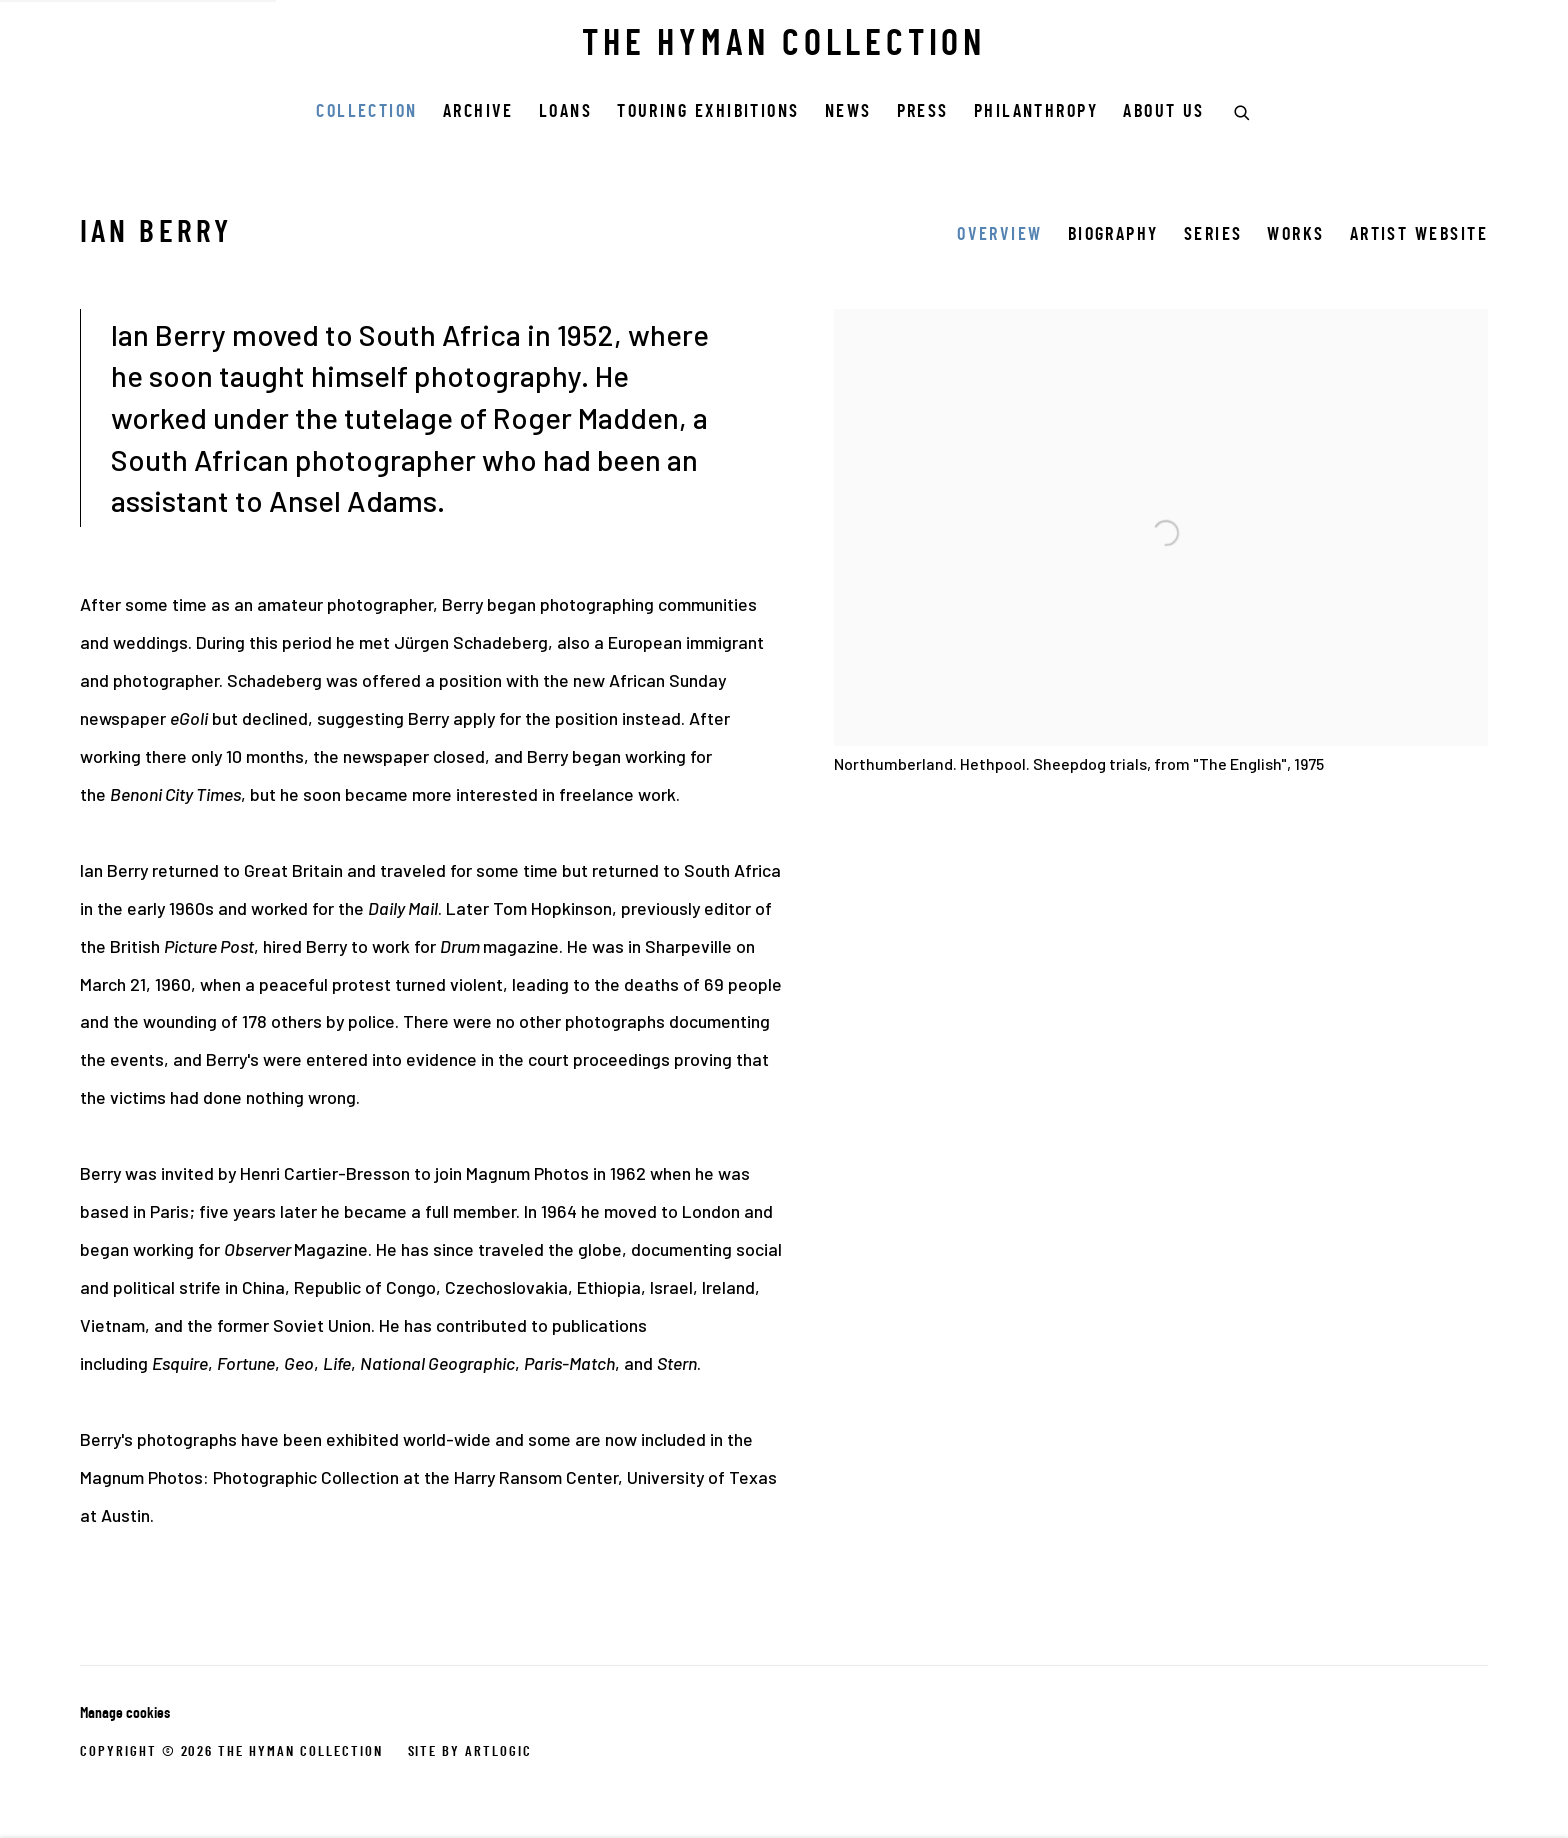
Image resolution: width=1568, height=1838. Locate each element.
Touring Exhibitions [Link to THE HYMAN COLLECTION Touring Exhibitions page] (708, 112)
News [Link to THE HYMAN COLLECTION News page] (848, 112)
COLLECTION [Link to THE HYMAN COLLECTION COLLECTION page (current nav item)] (367, 112)
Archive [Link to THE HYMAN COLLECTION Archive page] (478, 112)
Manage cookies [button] (125, 1714)
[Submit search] (1243, 110)
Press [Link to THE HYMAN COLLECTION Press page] (923, 112)
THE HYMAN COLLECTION (784, 46)
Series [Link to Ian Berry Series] (1213, 235)
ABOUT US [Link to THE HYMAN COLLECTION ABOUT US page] (1164, 112)
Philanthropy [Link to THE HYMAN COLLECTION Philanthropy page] (1036, 112)
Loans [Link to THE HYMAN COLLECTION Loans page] (565, 112)
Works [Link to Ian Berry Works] (1295, 235)
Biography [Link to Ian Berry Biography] (1113, 235)
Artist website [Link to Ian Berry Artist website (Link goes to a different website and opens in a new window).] (1419, 235)
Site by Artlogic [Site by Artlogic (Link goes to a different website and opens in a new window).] (470, 1752)
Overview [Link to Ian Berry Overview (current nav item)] (1000, 235)
